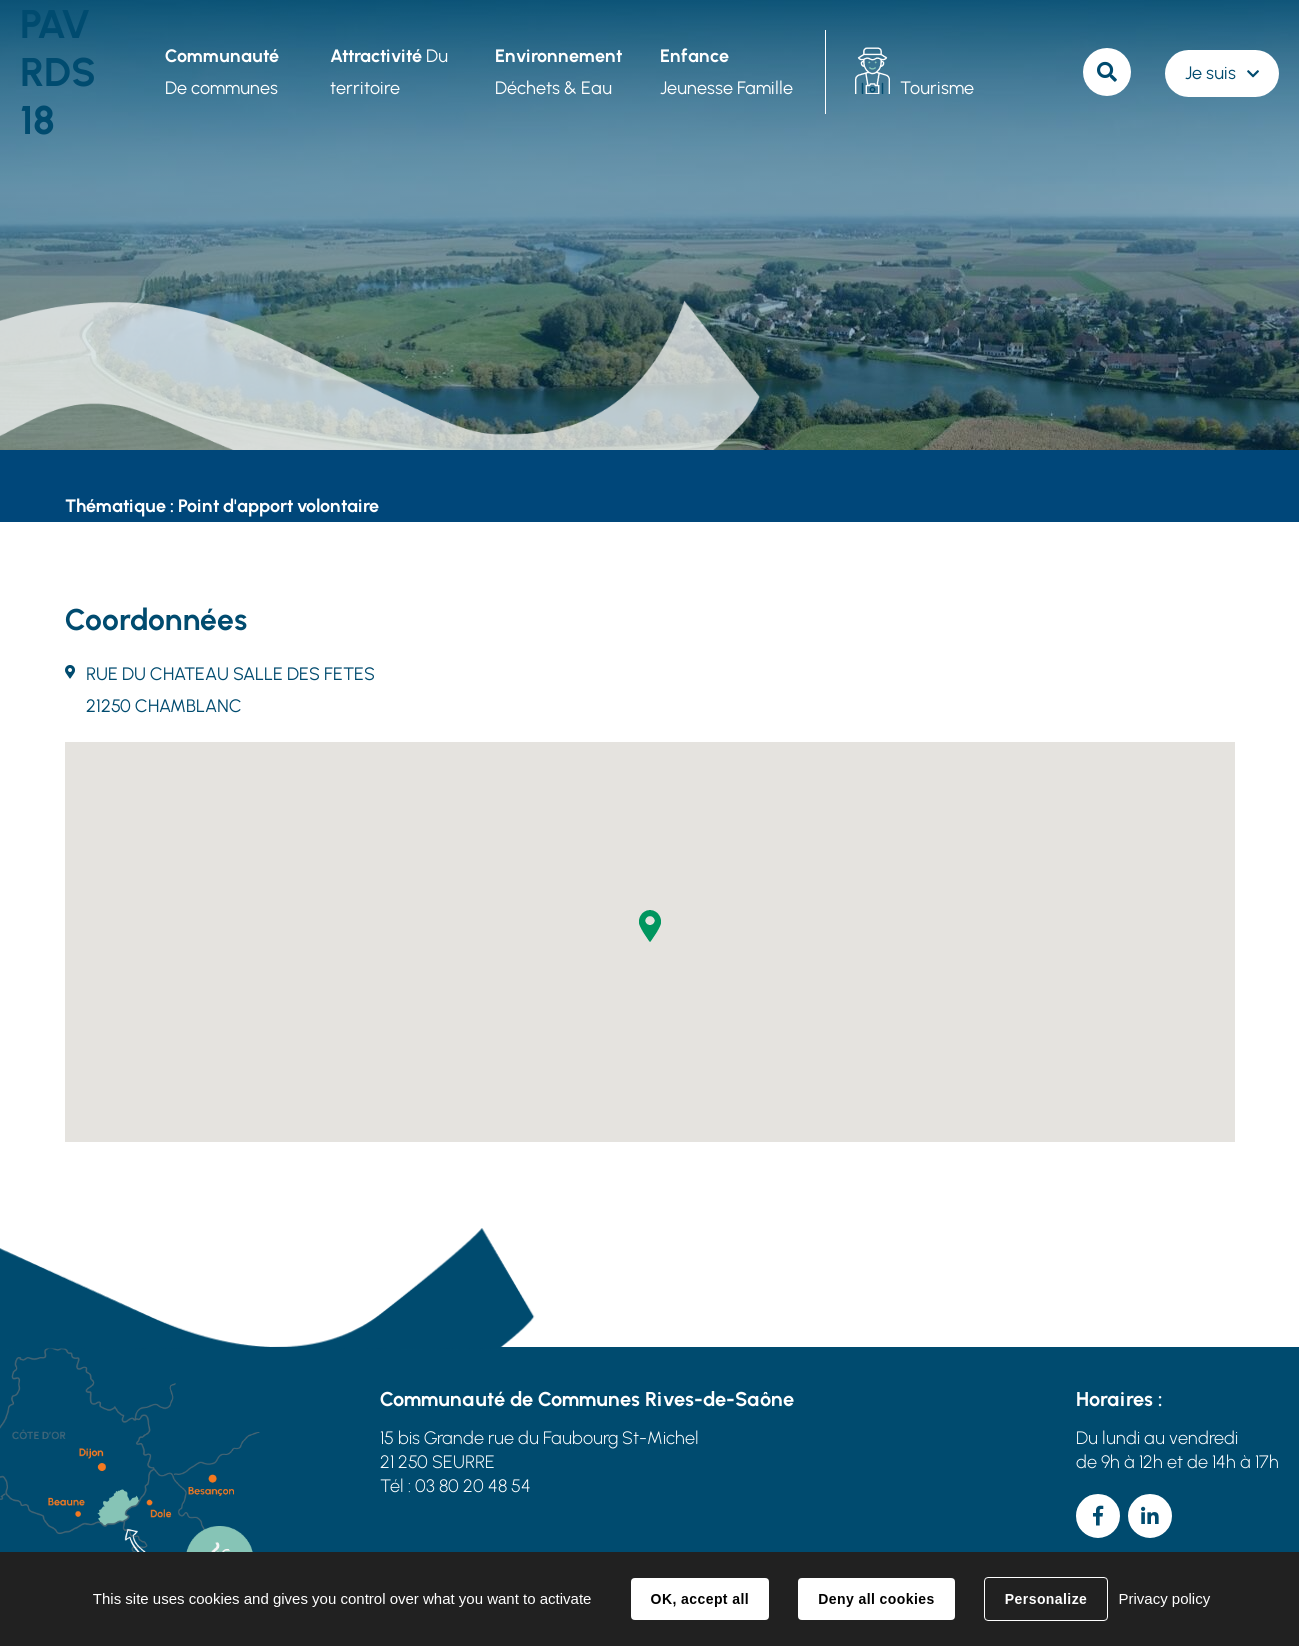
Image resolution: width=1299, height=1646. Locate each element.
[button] (650, 926)
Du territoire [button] (389, 72)
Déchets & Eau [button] (558, 72)
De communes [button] (222, 72)
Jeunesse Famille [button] (726, 72)
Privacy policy (1164, 1598)
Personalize (1046, 1599)
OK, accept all (700, 1599)
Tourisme (937, 88)
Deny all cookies (876, 1599)
